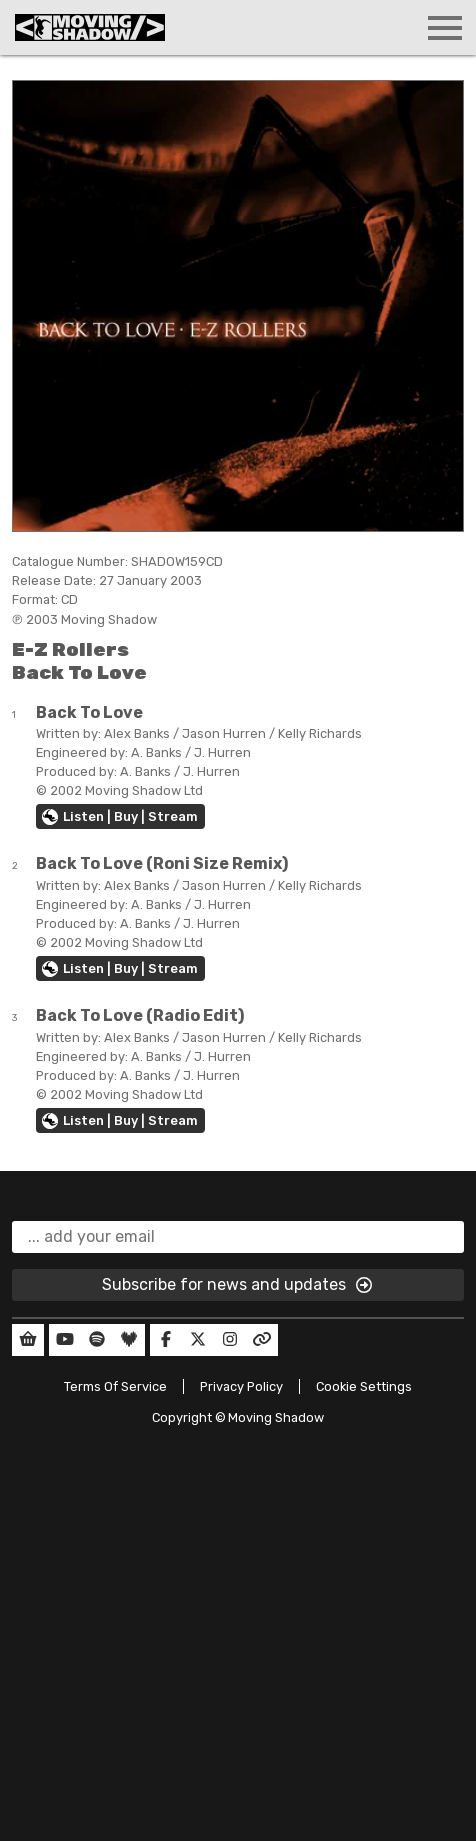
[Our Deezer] (129, 1340)
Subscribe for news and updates (238, 1286)
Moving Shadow (276, 1417)
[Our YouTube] (65, 1340)
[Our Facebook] (166, 1340)
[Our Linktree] (262, 1340)
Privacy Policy (241, 1386)
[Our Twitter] (198, 1340)
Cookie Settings (364, 1386)
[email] (238, 1237)
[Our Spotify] (97, 1340)
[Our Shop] (28, 1340)
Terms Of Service (115, 1386)
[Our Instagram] (230, 1340)
